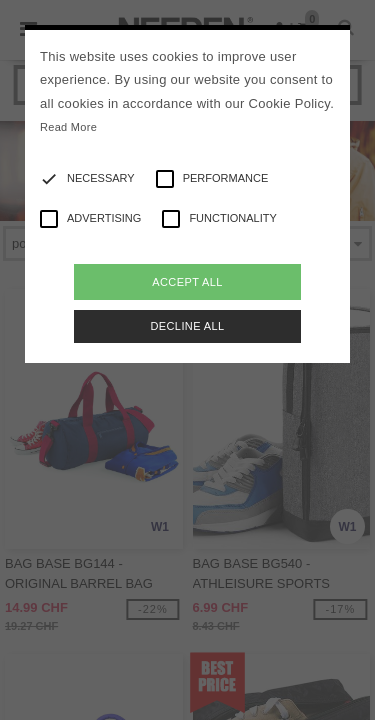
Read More (68, 127)
